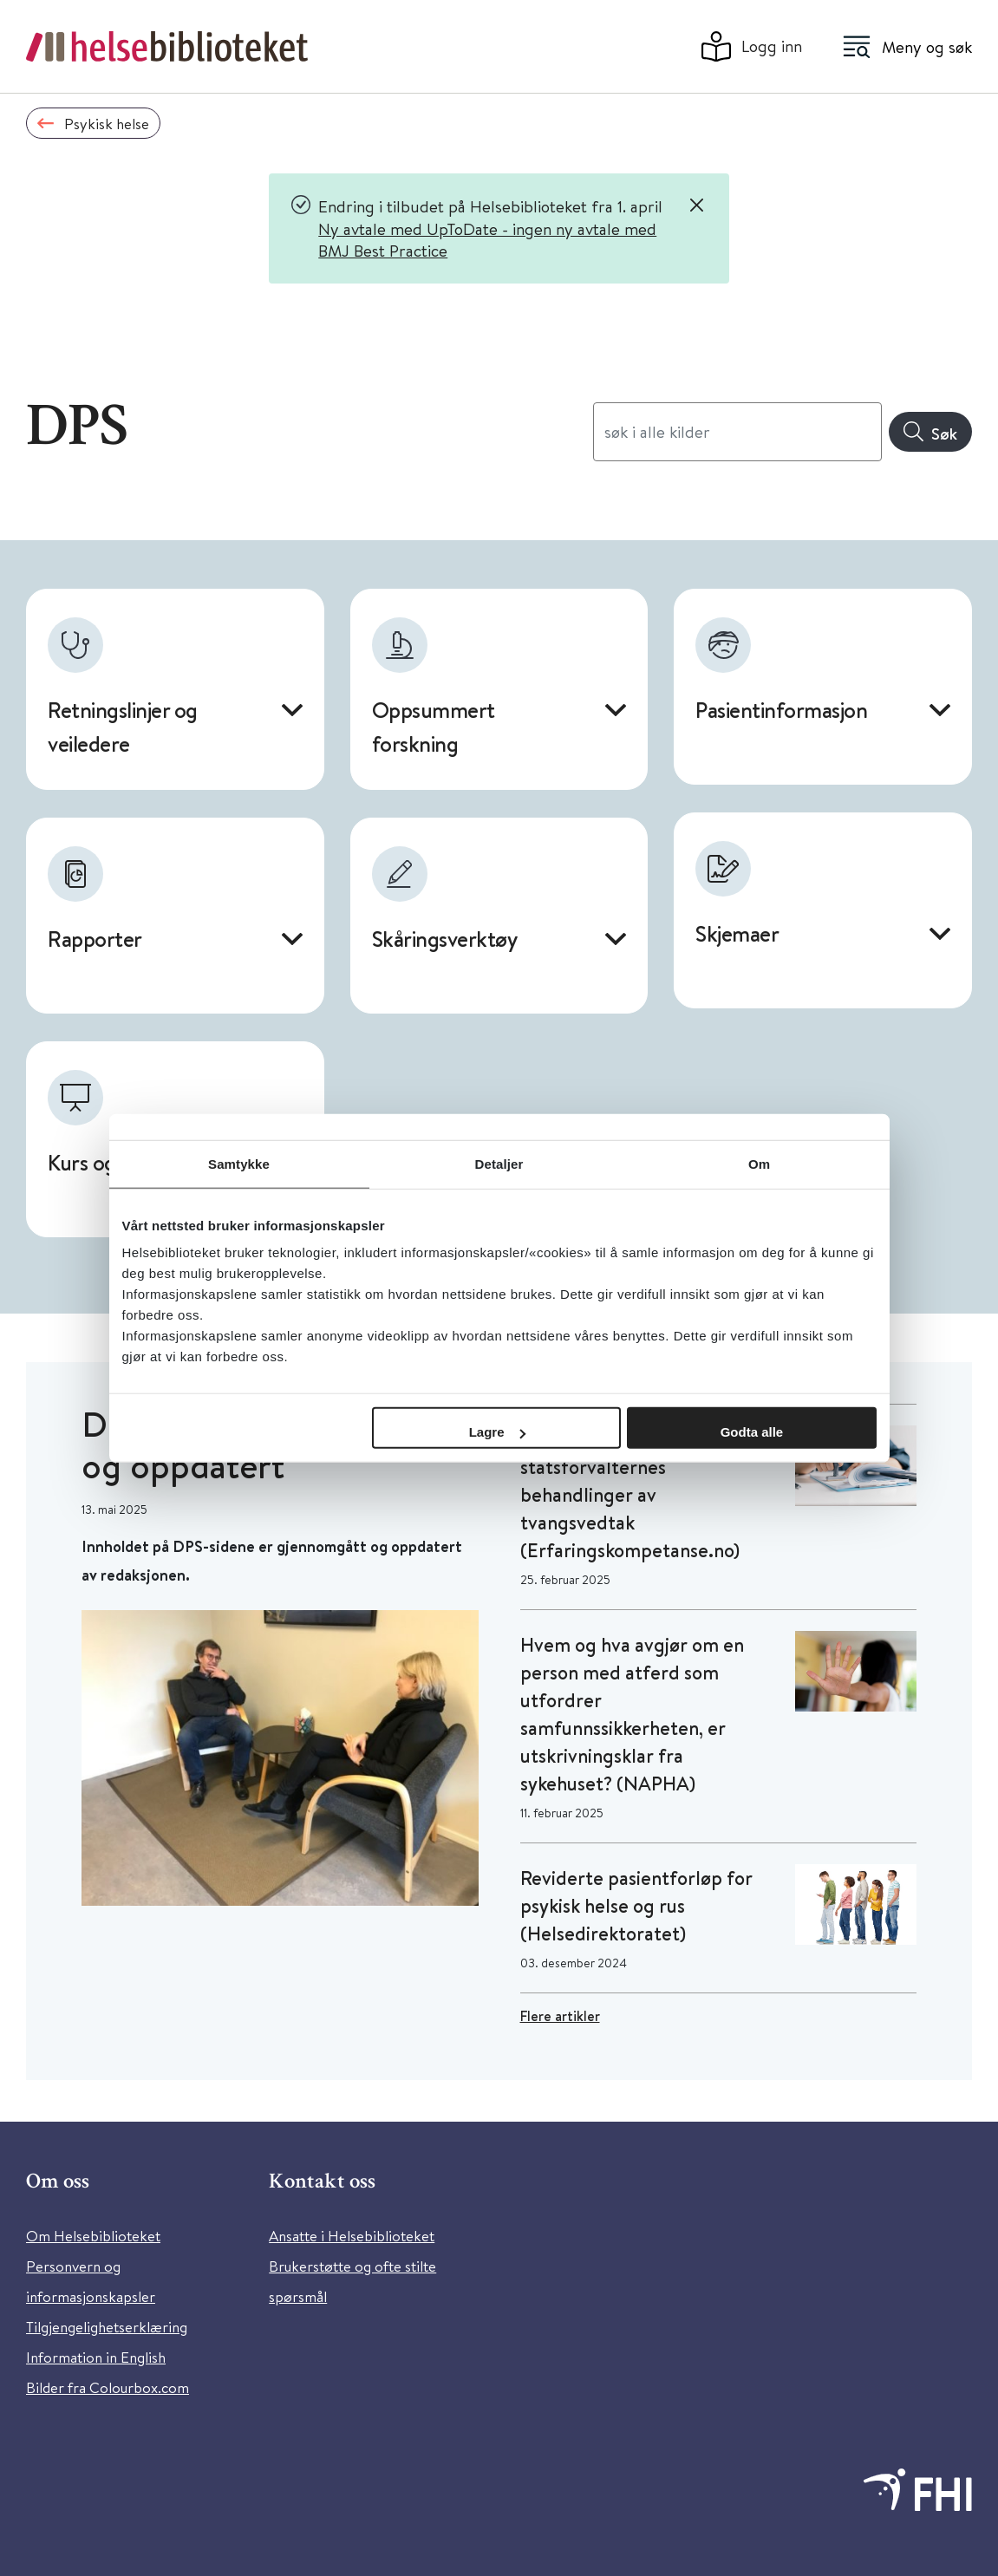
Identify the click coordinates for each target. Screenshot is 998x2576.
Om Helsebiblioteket (93, 2236)
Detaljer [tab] (499, 1163)
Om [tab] (759, 1163)
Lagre (497, 1432)
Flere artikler (560, 2015)
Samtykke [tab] (239, 1163)
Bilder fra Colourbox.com (107, 2387)
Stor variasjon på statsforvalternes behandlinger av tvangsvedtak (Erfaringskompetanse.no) (630, 1494)
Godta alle (752, 1432)
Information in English (96, 2357)
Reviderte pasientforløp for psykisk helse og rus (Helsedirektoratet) (636, 1906)
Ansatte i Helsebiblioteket (351, 2236)
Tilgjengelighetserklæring (106, 2327)
